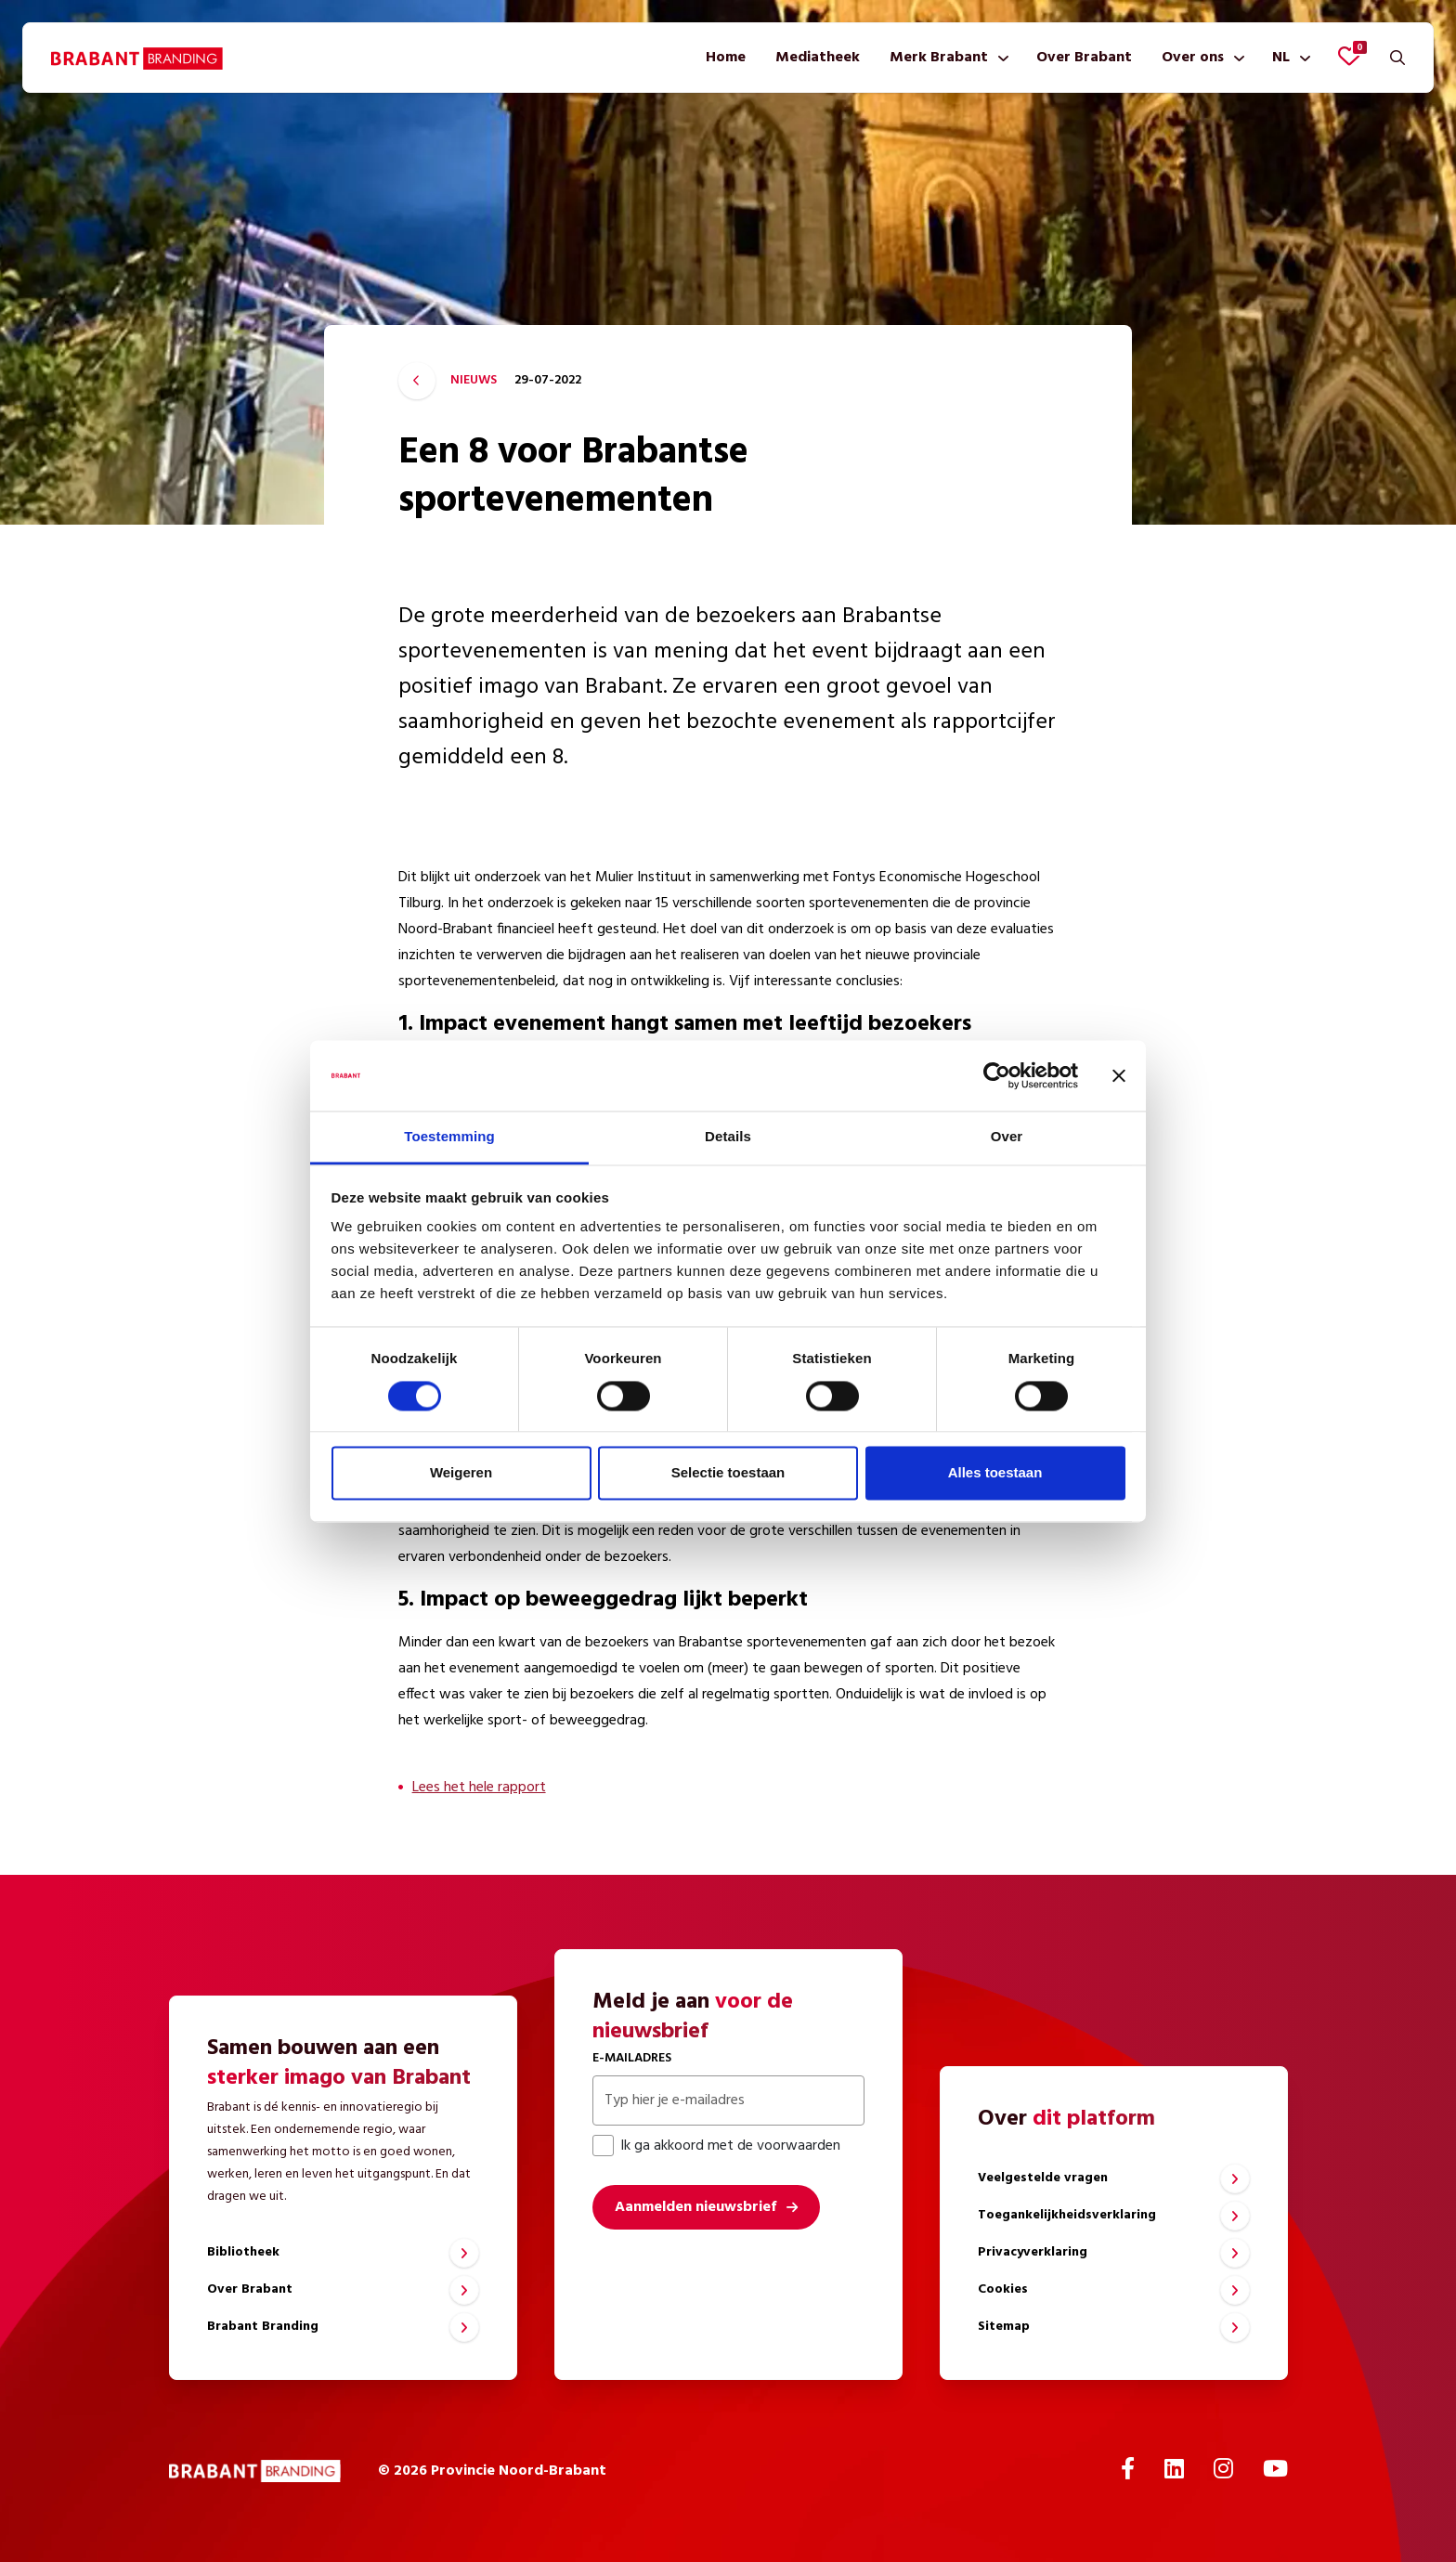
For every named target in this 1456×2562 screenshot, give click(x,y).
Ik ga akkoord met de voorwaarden (716, 2146)
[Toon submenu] (1000, 57)
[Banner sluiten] (1118, 1075)
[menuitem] (726, 57)
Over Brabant (1084, 58)
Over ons (1193, 58)
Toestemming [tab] (449, 1137)
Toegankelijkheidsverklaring (1067, 2215)
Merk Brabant (939, 58)
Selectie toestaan (728, 1473)
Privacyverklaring (1032, 2252)
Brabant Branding (262, 2326)
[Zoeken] (1397, 57)
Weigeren (461, 1473)
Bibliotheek (243, 2252)
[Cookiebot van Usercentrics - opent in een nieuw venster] (997, 1075)
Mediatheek (817, 58)
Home (726, 58)
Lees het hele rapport (479, 1787)
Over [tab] (1007, 1137)
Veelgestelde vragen (1043, 2178)
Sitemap (1004, 2326)
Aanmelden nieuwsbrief (695, 2207)
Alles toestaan (995, 1473)
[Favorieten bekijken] (1349, 56)
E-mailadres (631, 2058)
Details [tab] (728, 1137)
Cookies (1003, 2289)
